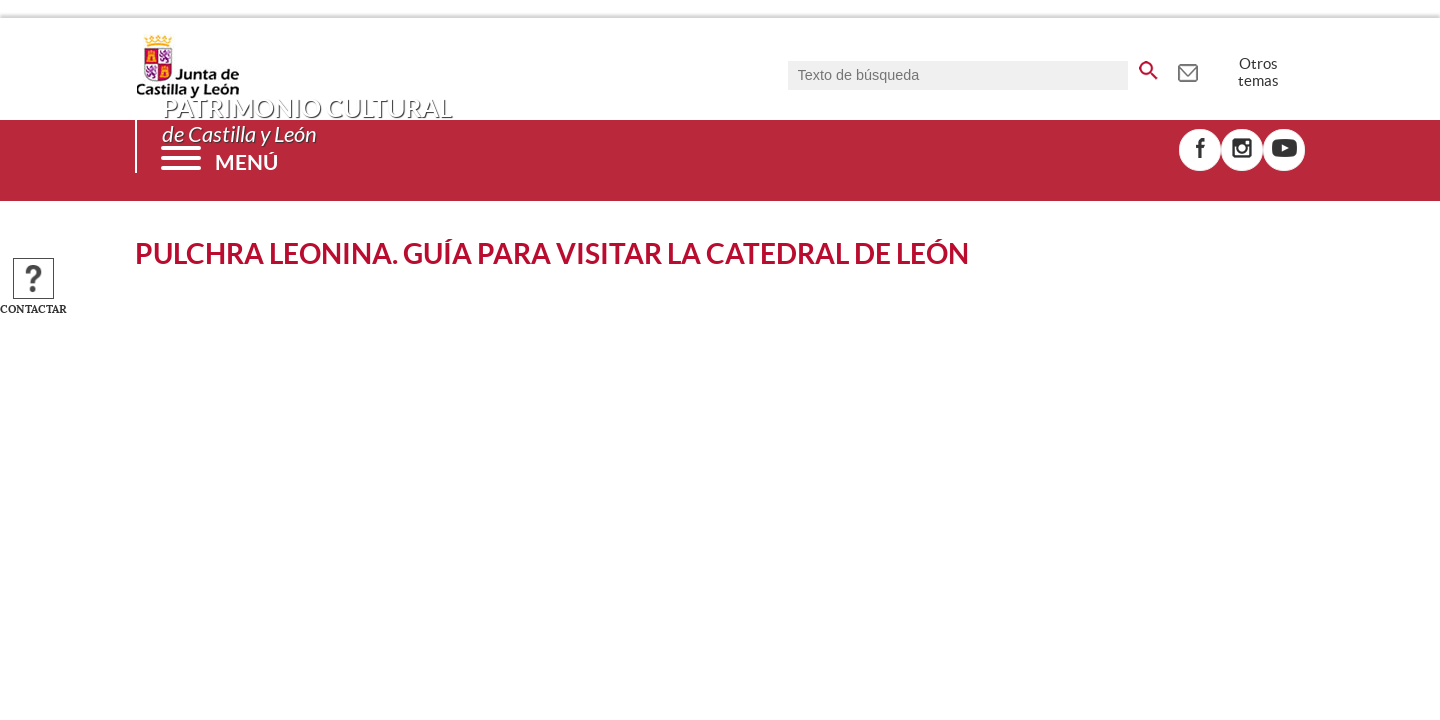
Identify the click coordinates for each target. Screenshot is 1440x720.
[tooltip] (1187, 70)
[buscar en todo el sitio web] (1148, 67)
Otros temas (1258, 72)
